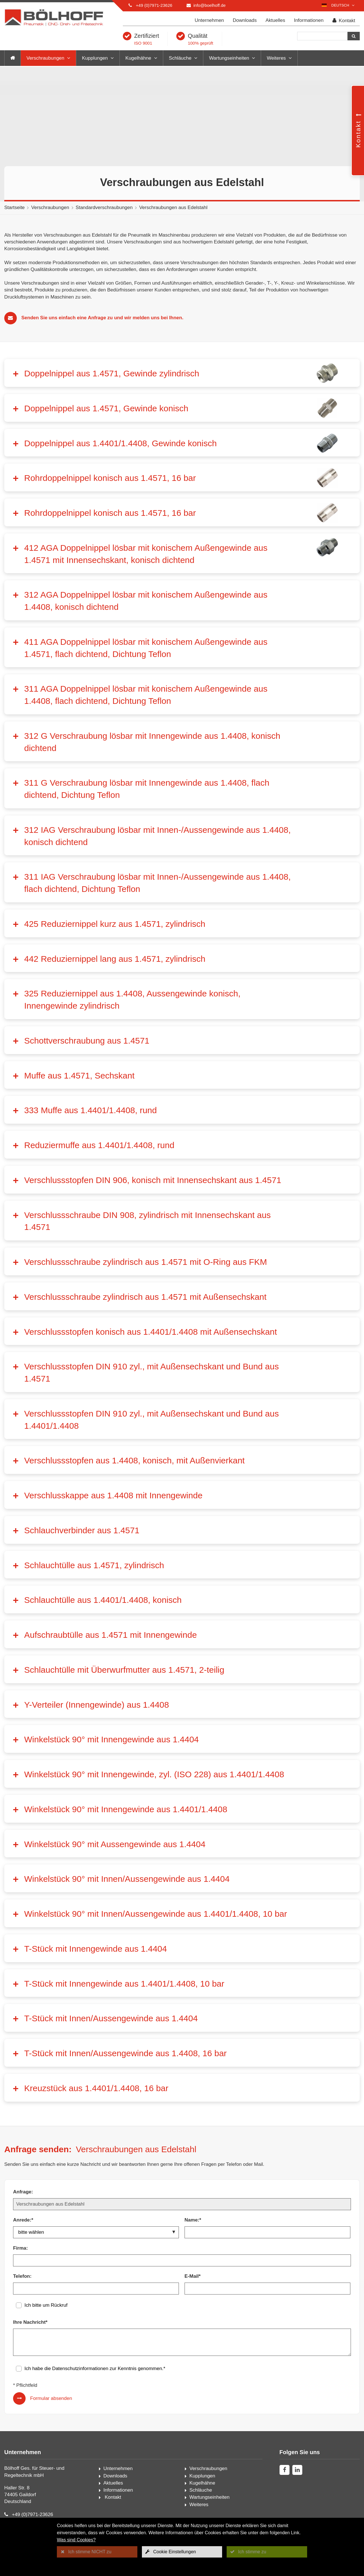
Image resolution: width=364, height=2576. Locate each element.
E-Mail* (193, 2276)
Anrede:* (23, 2220)
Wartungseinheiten (229, 58)
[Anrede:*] (96, 2232)
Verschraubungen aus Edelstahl (173, 207)
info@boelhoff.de (209, 5)
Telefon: (22, 2276)
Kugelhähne (138, 58)
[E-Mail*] (267, 2289)
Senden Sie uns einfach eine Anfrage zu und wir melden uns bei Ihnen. (102, 317)
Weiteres (276, 58)
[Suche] (322, 36)
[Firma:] (182, 2260)
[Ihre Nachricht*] (182, 2342)
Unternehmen (209, 20)
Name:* (193, 2220)
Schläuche (180, 58)
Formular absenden (51, 2398)
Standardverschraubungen (104, 207)
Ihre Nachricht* (30, 2322)
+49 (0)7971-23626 (154, 5)
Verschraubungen (45, 58)
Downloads (245, 20)
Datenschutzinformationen (80, 2368)
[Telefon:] (96, 2289)
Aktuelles (275, 20)
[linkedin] (297, 2470)
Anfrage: (23, 2192)
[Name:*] (267, 2232)
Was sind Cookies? (76, 2539)
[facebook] (284, 2470)
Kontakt (343, 20)
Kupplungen (95, 58)
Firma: (20, 2248)
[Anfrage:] (182, 2204)
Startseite (14, 207)
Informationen (309, 20)
